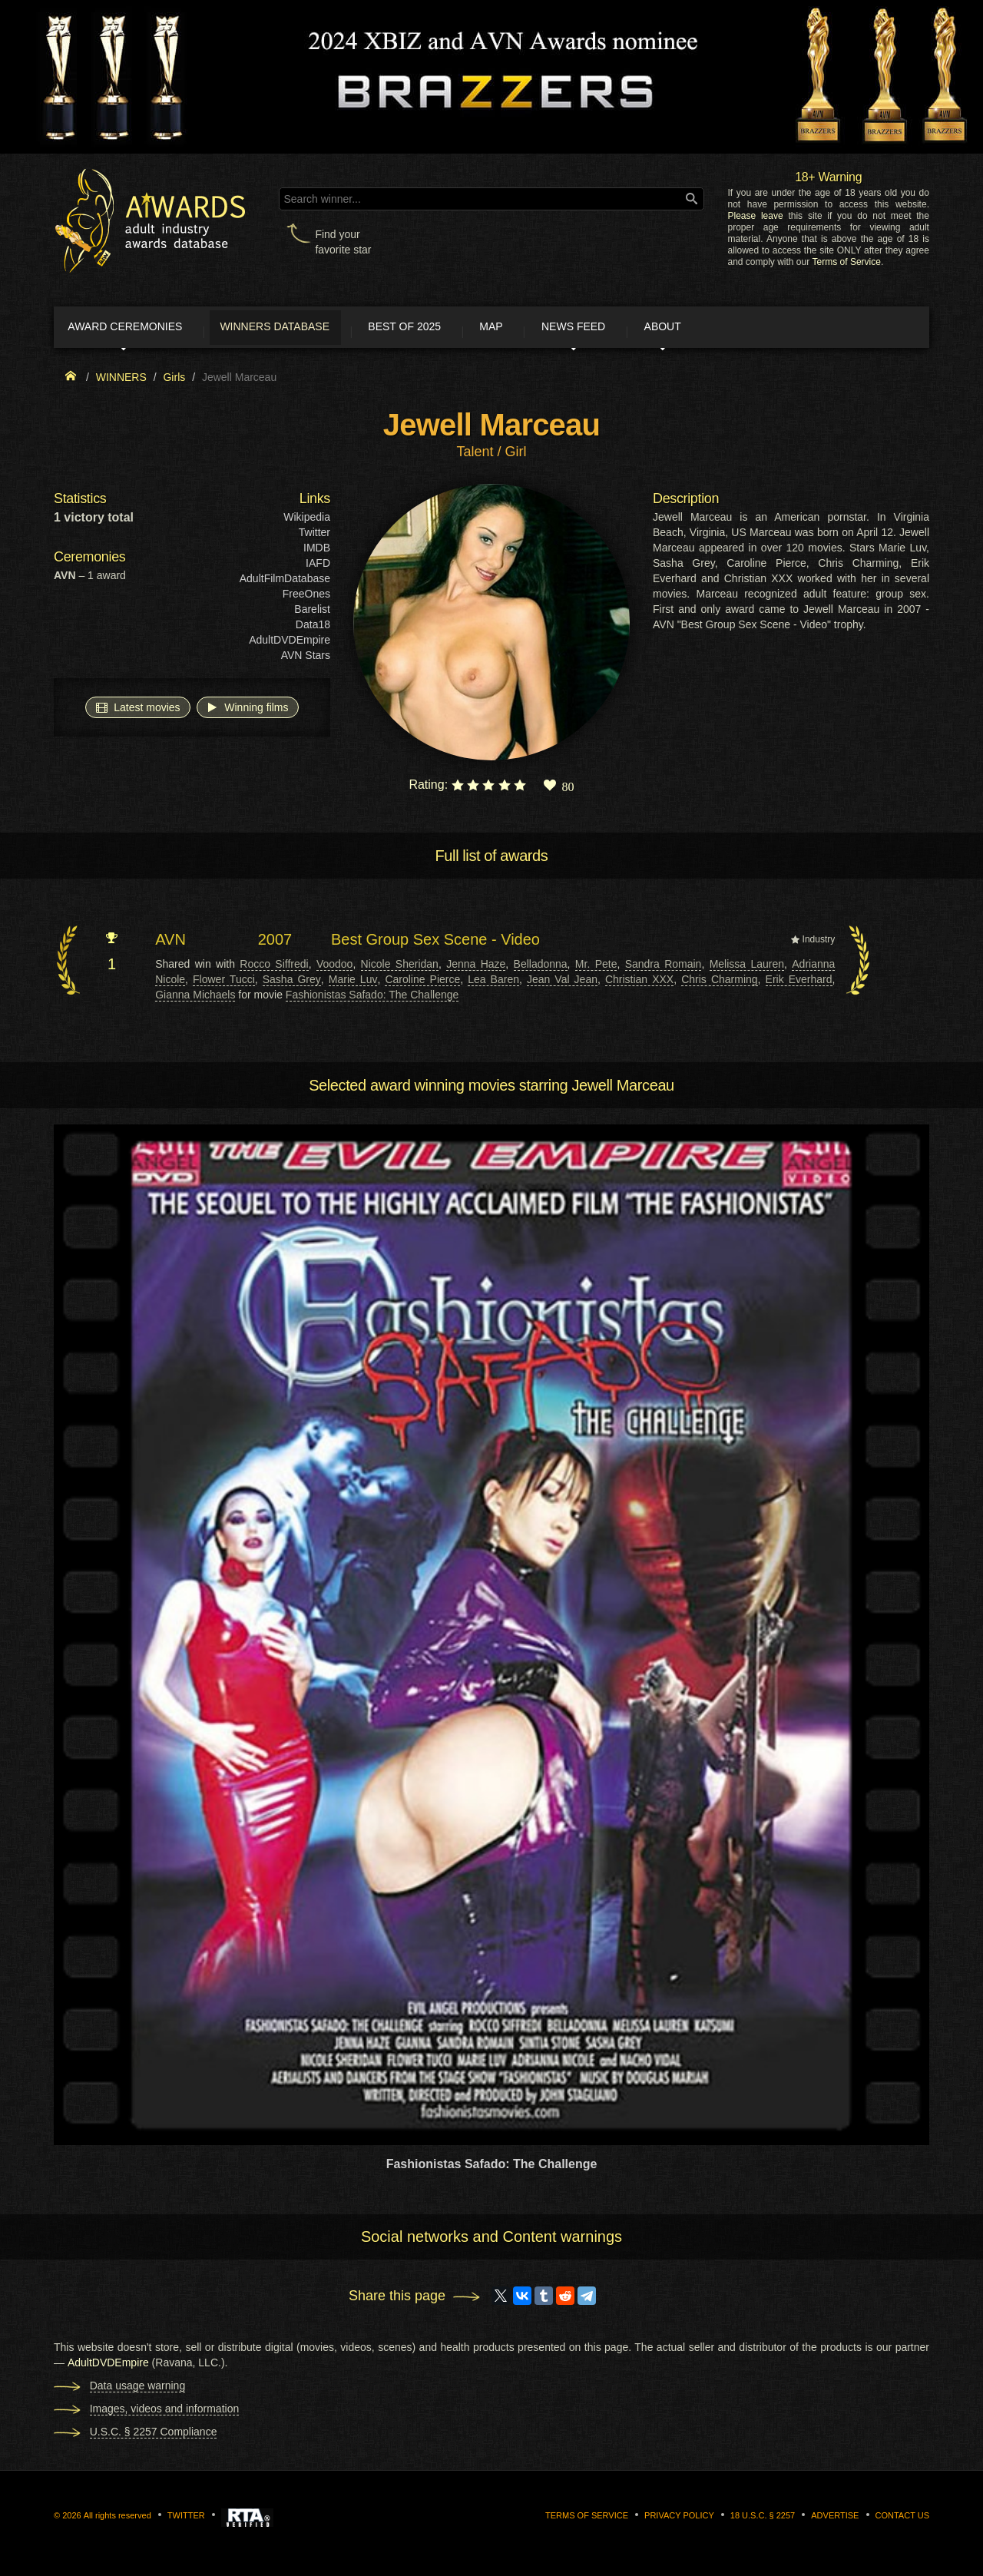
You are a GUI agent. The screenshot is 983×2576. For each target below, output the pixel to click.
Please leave (755, 215)
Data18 (313, 628)
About (748, 329)
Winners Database (303, 329)
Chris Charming (719, 982)
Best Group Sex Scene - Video (435, 943)
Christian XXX (639, 982)
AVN (170, 943)
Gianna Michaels (195, 998)
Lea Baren (493, 982)
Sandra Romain (663, 967)
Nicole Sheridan (400, 967)
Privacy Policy (679, 2519)
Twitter (314, 536)
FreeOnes (306, 597)
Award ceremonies (138, 329)
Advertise (835, 2519)
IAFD (318, 567)
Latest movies (137, 710)
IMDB (316, 551)
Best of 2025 (447, 329)
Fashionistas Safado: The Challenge (372, 998)
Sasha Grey (292, 982)
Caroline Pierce (422, 982)
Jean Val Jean (562, 982)
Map (547, 329)
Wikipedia (306, 521)
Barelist (312, 613)
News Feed (645, 329)
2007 (275, 943)
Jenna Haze (475, 967)
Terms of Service (847, 262)
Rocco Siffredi (274, 967)
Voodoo (334, 967)
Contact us (902, 2519)
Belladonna (541, 967)
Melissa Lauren (747, 967)
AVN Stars (305, 659)
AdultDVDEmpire (289, 643)
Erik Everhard (799, 982)
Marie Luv (353, 982)
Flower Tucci (224, 982)
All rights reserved (117, 2519)
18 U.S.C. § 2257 (762, 2519)
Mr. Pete (596, 967)
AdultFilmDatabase (285, 582)
